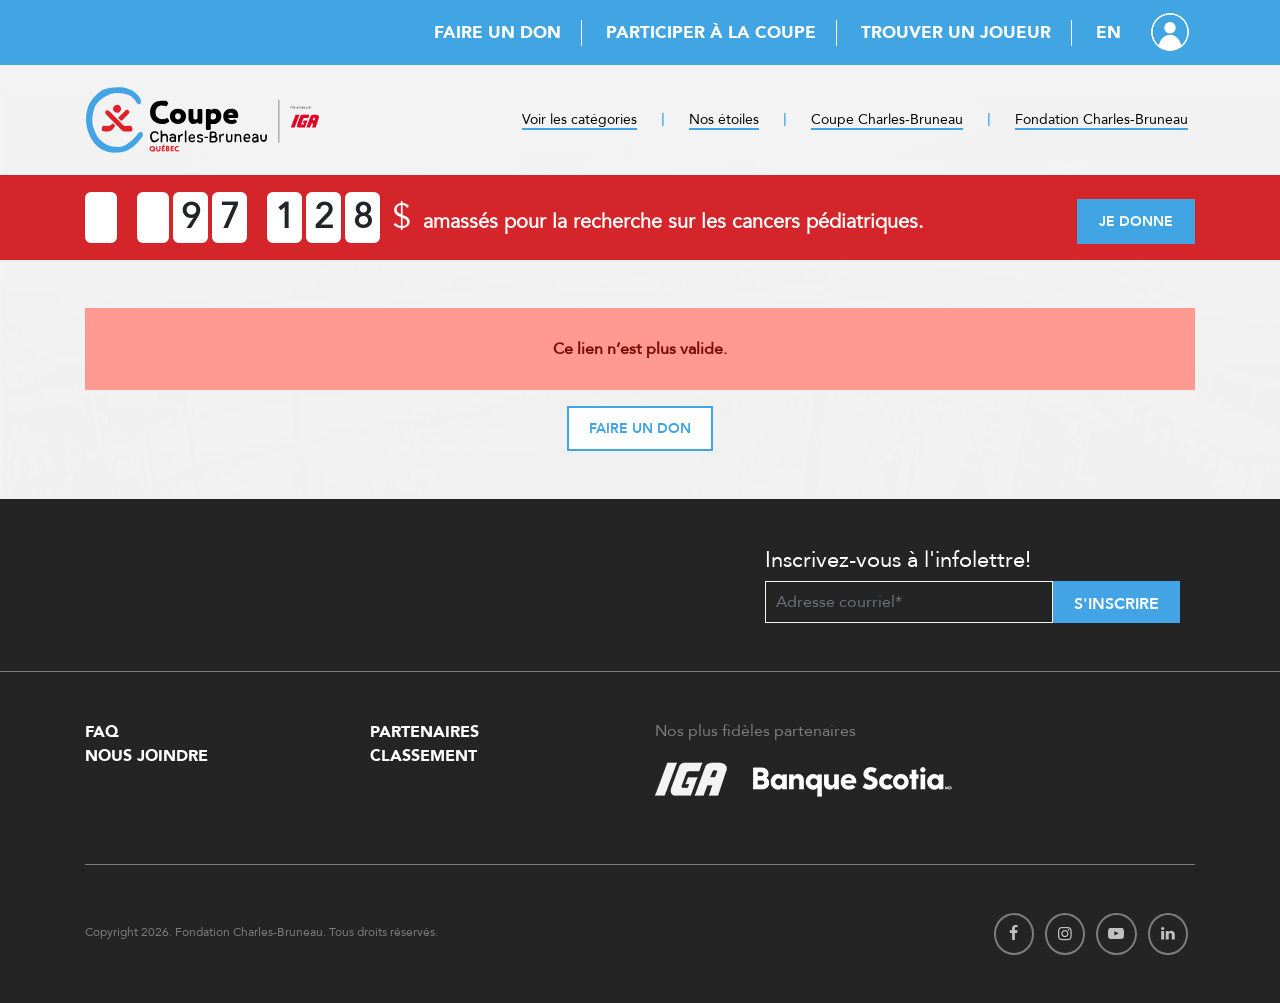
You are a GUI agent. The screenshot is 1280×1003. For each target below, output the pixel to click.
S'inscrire (1116, 604)
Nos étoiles (724, 119)
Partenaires (424, 732)
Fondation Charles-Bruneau (1101, 119)
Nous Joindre (146, 756)
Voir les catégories (579, 119)
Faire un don (497, 32)
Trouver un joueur (956, 32)
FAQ (102, 732)
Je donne (1136, 221)
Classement (423, 756)
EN (1108, 32)
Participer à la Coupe (711, 32)
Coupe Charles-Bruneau (887, 119)
